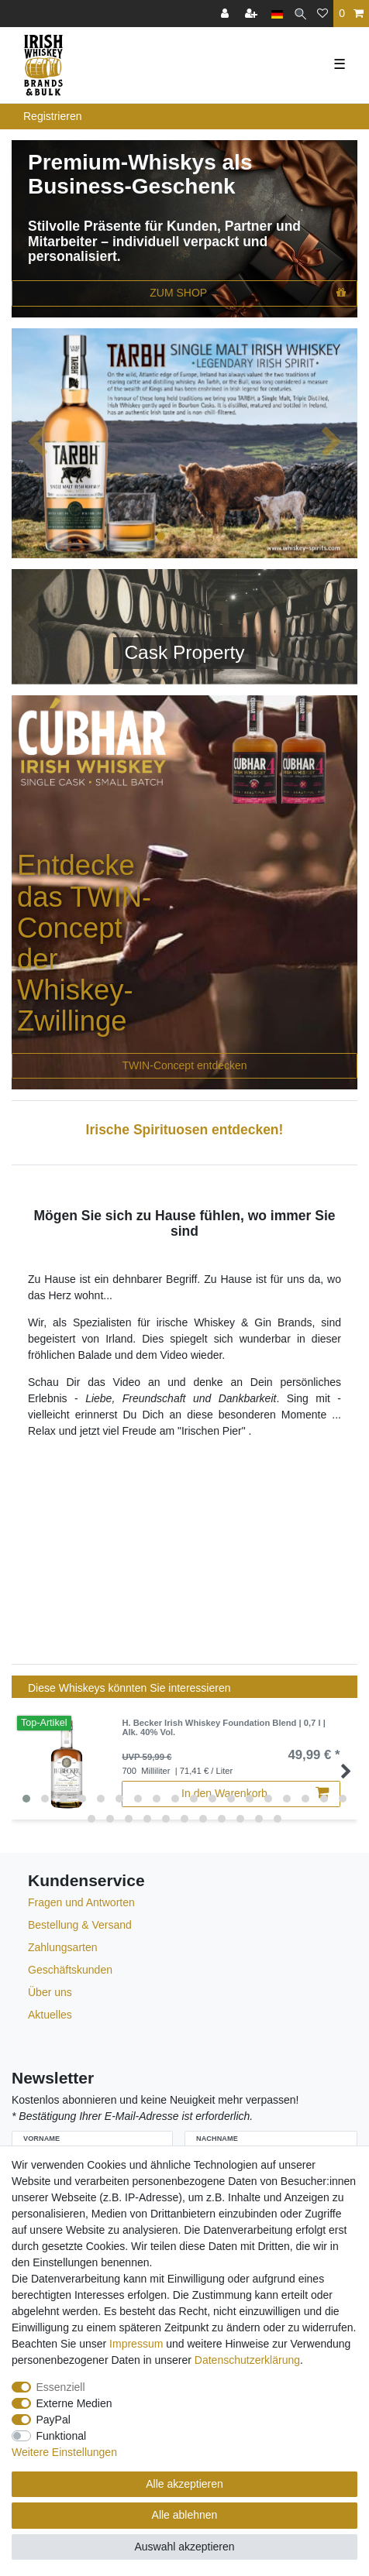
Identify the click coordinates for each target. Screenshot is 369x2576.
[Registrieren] (253, 13)
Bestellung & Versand (80, 1925)
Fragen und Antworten (81, 1902)
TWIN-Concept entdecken (184, 1065)
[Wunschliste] (322, 13)
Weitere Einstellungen (64, 2452)
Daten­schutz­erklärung (247, 2360)
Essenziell (60, 2387)
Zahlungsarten (63, 1947)
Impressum (136, 2344)
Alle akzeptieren (184, 2484)
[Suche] (300, 13)
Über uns (50, 1992)
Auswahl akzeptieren (184, 2546)
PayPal (53, 2419)
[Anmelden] (226, 13)
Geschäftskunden (70, 1970)
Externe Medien (74, 2403)
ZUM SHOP (248, 293)
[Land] (277, 13)
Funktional (61, 2436)
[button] (38, 443)
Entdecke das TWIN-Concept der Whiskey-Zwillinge (84, 942)
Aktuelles (50, 2014)
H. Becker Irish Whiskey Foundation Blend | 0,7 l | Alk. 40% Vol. (223, 1727)
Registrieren (52, 116)
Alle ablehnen (185, 2515)
